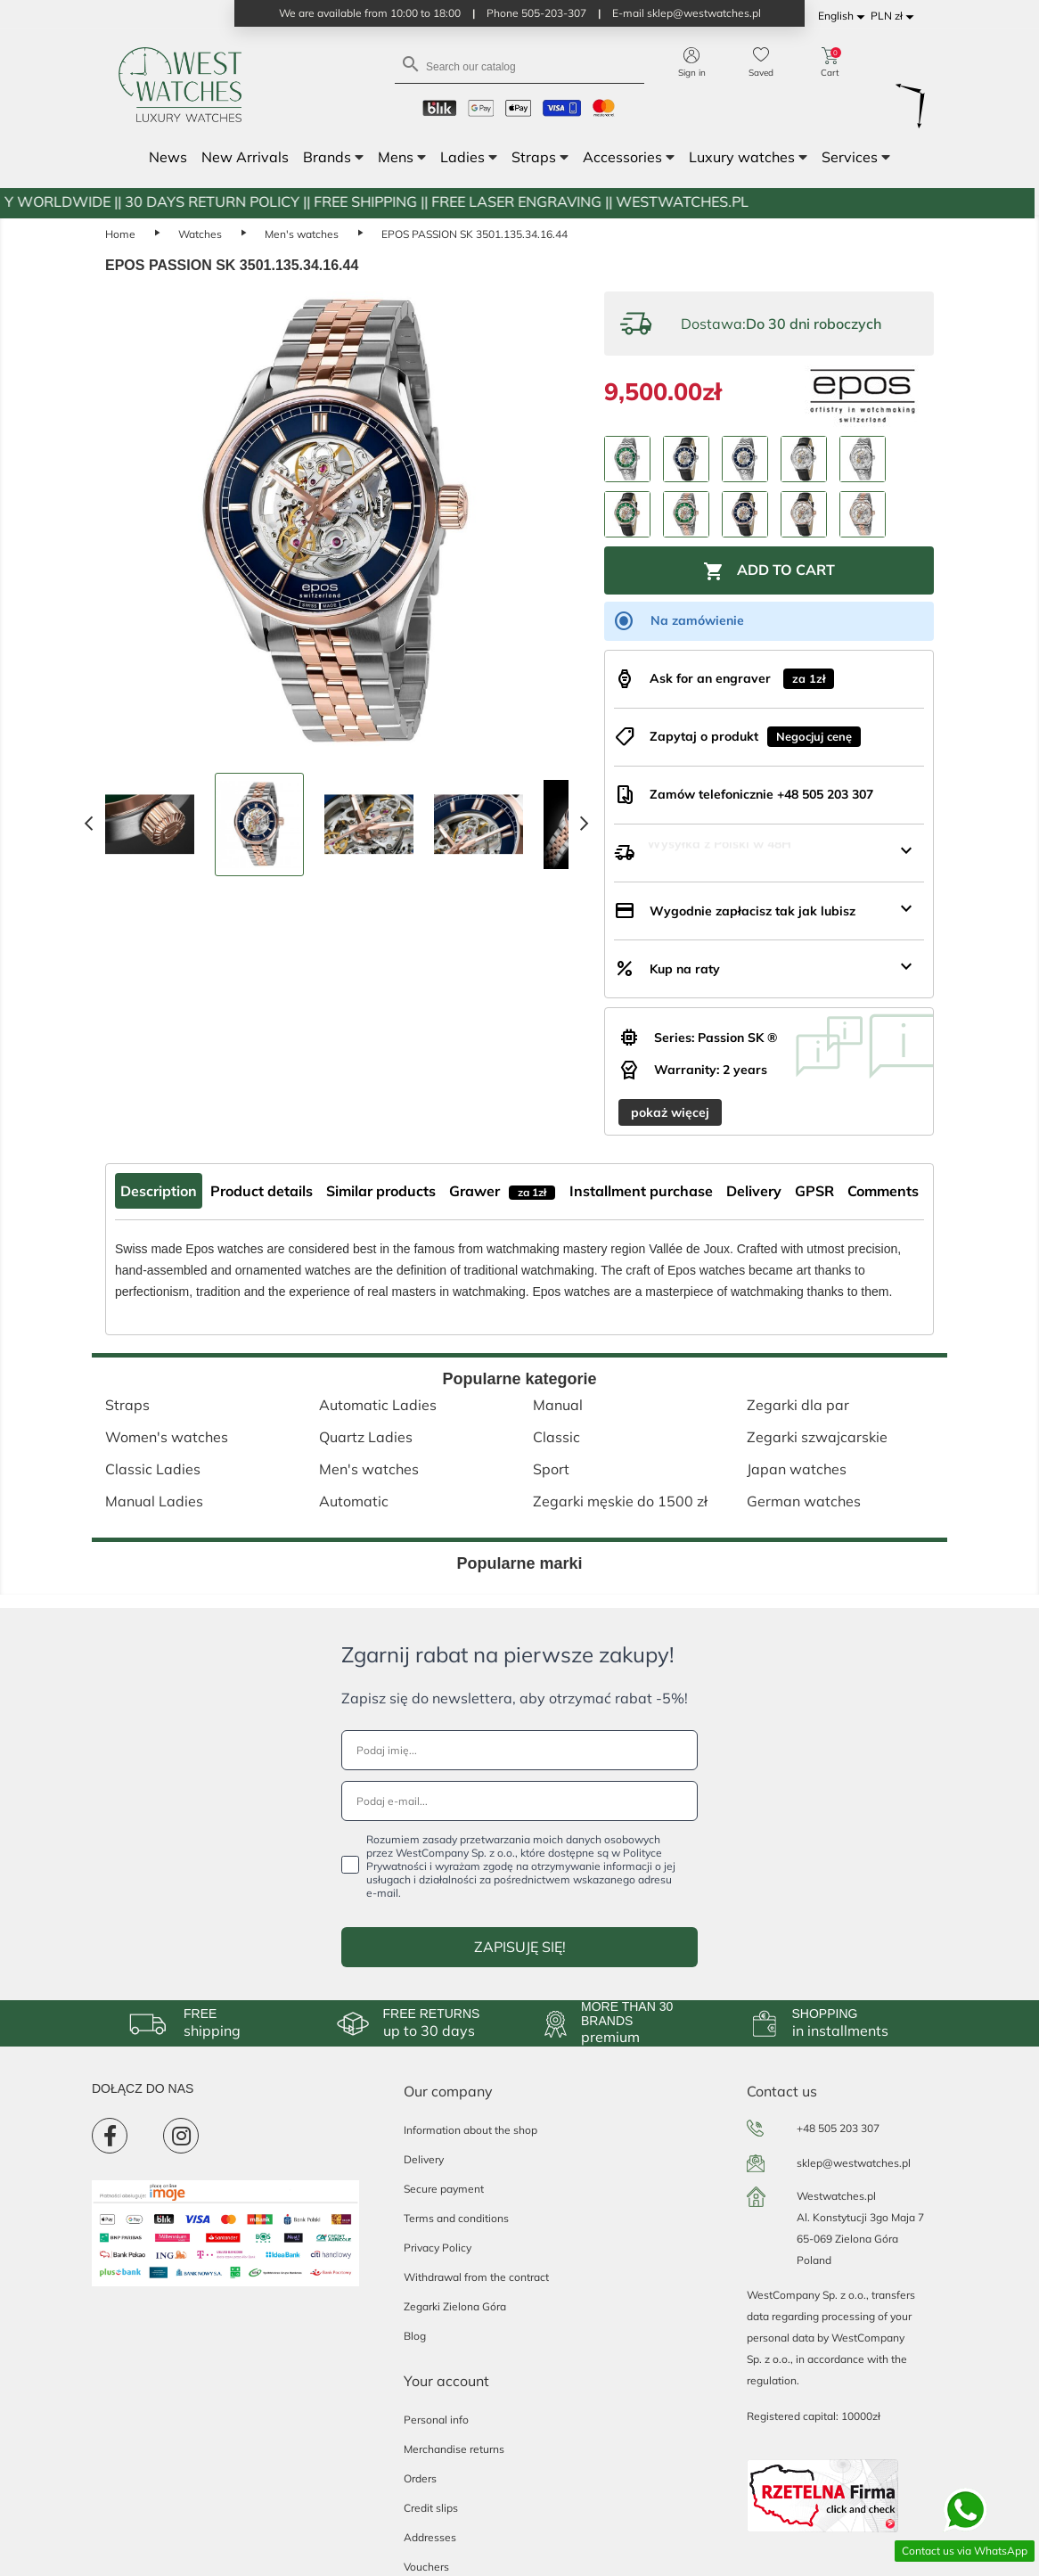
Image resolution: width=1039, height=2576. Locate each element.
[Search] (519, 65)
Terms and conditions (456, 2218)
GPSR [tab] (814, 1191)
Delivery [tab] (753, 1191)
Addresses (430, 2537)
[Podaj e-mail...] (519, 1801)
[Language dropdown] (844, 16)
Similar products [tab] (381, 1191)
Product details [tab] (261, 1191)
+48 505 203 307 (838, 2128)
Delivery (424, 2159)
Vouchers (426, 2566)
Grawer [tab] (502, 1191)
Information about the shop (470, 2130)
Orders (420, 2478)
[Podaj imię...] (519, 1750)
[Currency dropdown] (895, 16)
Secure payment (444, 2188)
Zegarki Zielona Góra (455, 2306)
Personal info (436, 2419)
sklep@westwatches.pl (854, 2163)
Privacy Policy (437, 2247)
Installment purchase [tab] (641, 1191)
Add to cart (769, 571)
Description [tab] (158, 1191)
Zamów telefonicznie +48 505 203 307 (761, 794)
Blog (415, 2335)
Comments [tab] (883, 1191)
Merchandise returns (454, 2449)
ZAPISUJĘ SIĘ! (520, 1947)
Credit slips (431, 2507)
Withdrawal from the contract (476, 2277)
